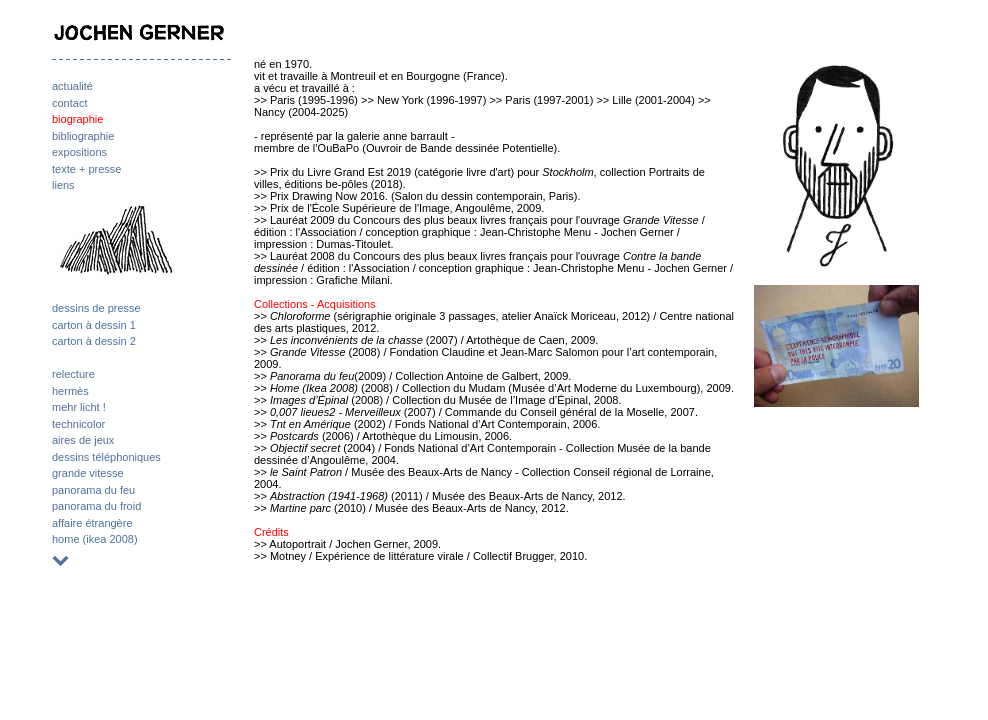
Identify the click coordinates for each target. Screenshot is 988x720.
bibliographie (83, 136)
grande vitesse (88, 473)
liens (63, 185)
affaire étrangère (92, 523)
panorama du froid (96, 506)
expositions (79, 152)
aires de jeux (83, 440)
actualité (72, 86)
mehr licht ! (79, 407)
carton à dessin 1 (94, 325)
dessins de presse (96, 308)
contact (69, 103)
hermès (70, 391)
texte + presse (86, 169)
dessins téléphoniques (106, 457)
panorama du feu (93, 490)
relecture (73, 374)
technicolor (78, 424)
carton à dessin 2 (94, 341)
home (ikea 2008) (95, 539)
